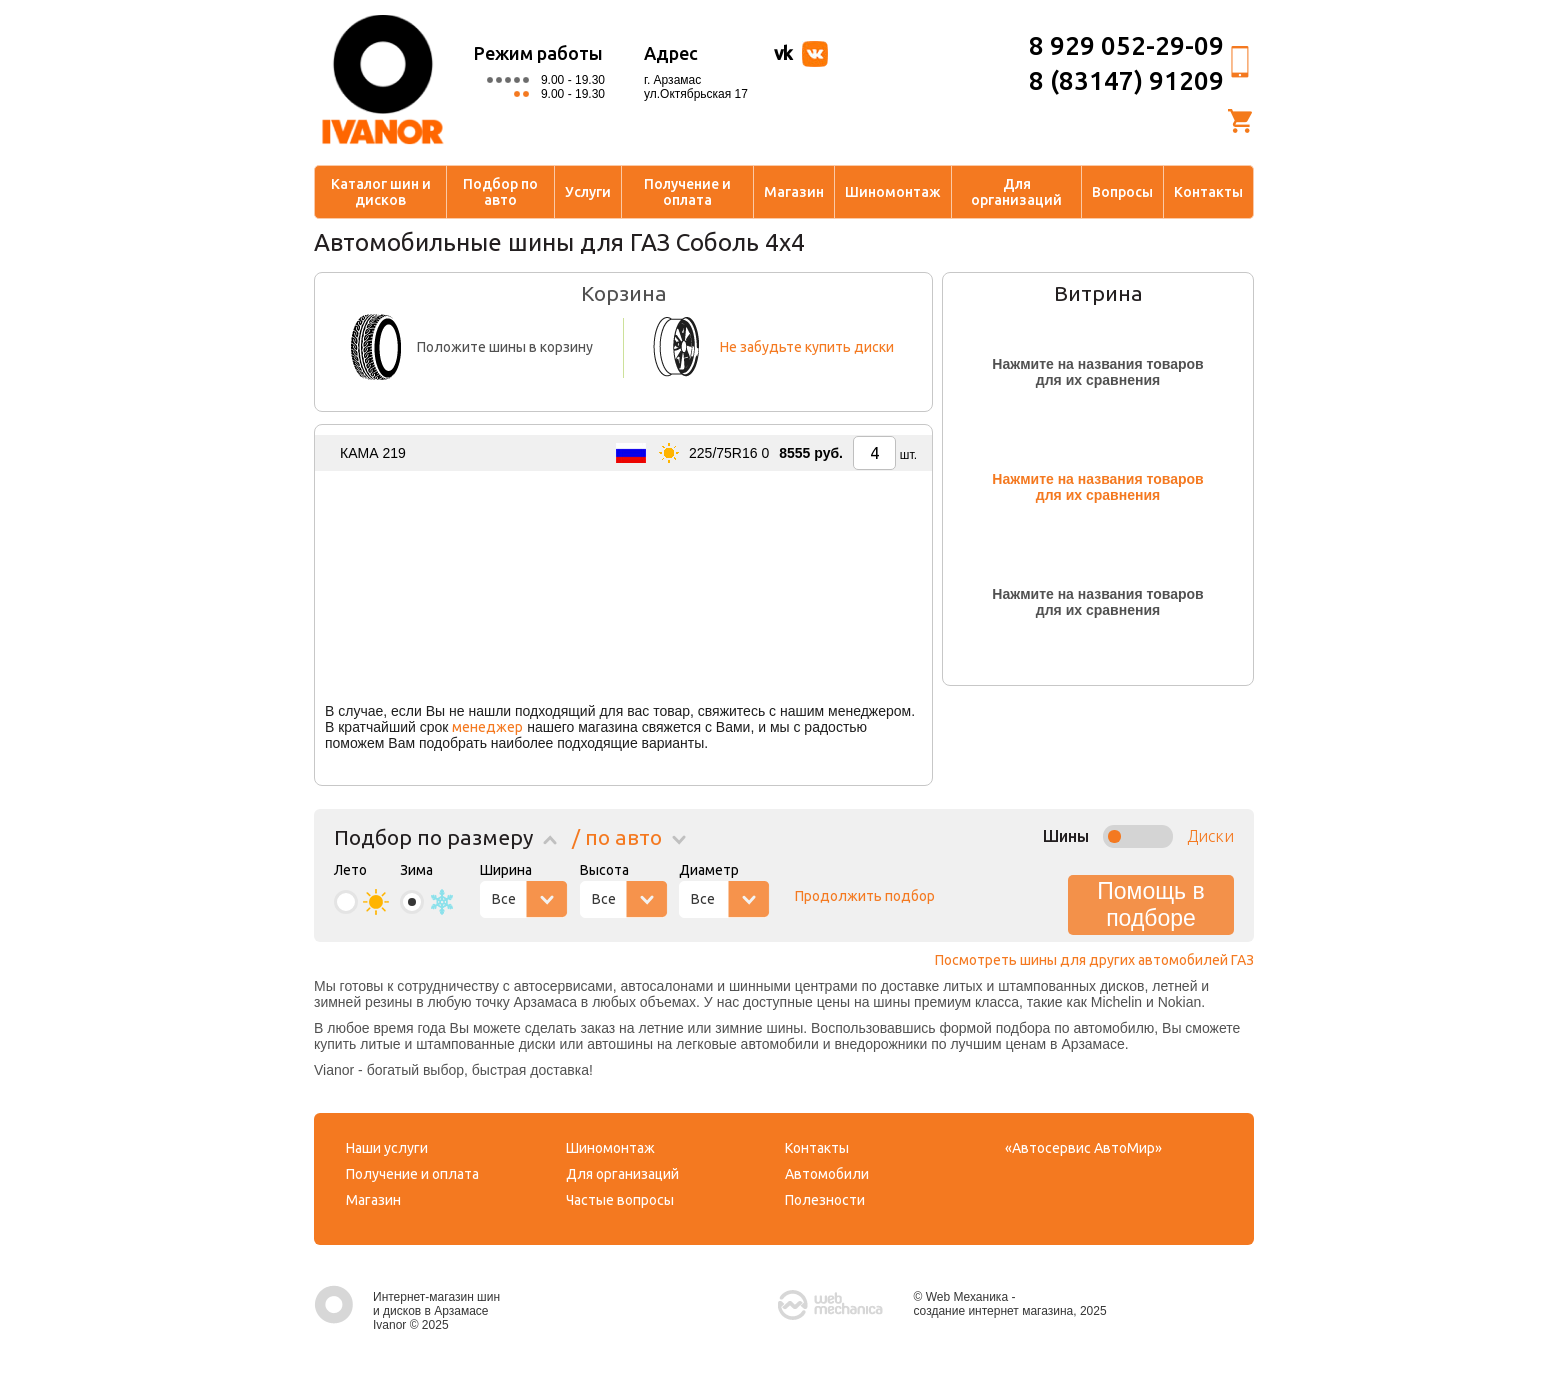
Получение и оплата (687, 192)
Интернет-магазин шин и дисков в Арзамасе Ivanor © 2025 (407, 1311)
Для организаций (1016, 192)
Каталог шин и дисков (381, 192)
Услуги (588, 192)
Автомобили (827, 1174)
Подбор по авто (500, 192)
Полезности (825, 1200)
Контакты (1208, 192)
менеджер (487, 727)
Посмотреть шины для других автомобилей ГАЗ (1094, 960)
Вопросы (1122, 192)
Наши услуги (387, 1148)
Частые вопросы (620, 1200)
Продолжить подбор (865, 896)
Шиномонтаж (893, 192)
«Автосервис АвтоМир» (1083, 1148)
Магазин (794, 192)
